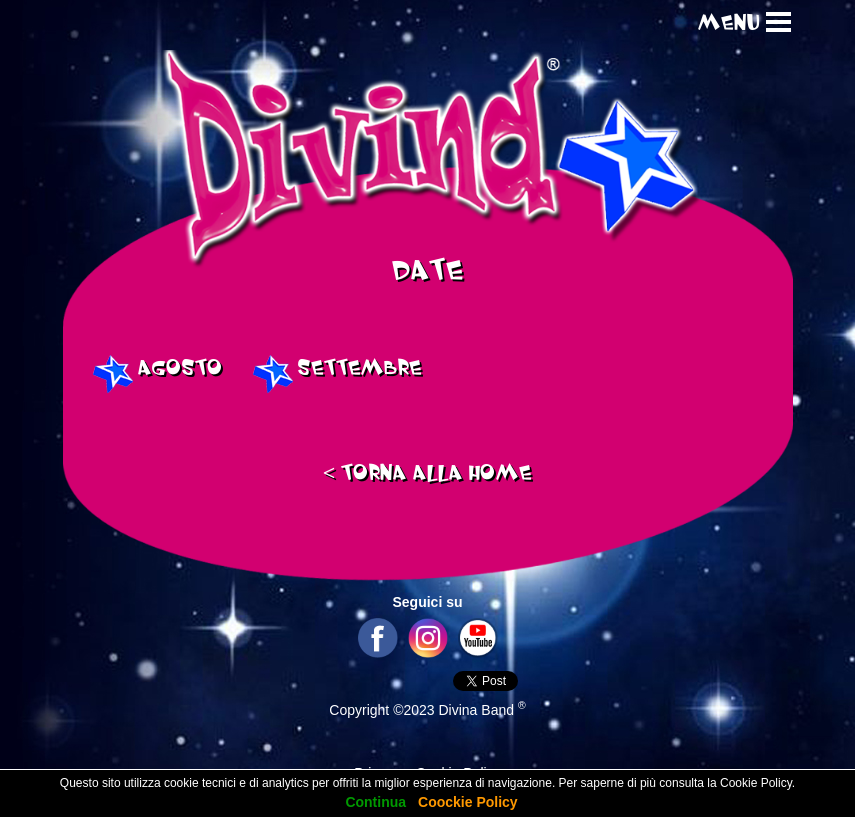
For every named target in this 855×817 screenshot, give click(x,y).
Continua (375, 802)
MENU (729, 24)
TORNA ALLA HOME (428, 474)
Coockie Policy (468, 802)
